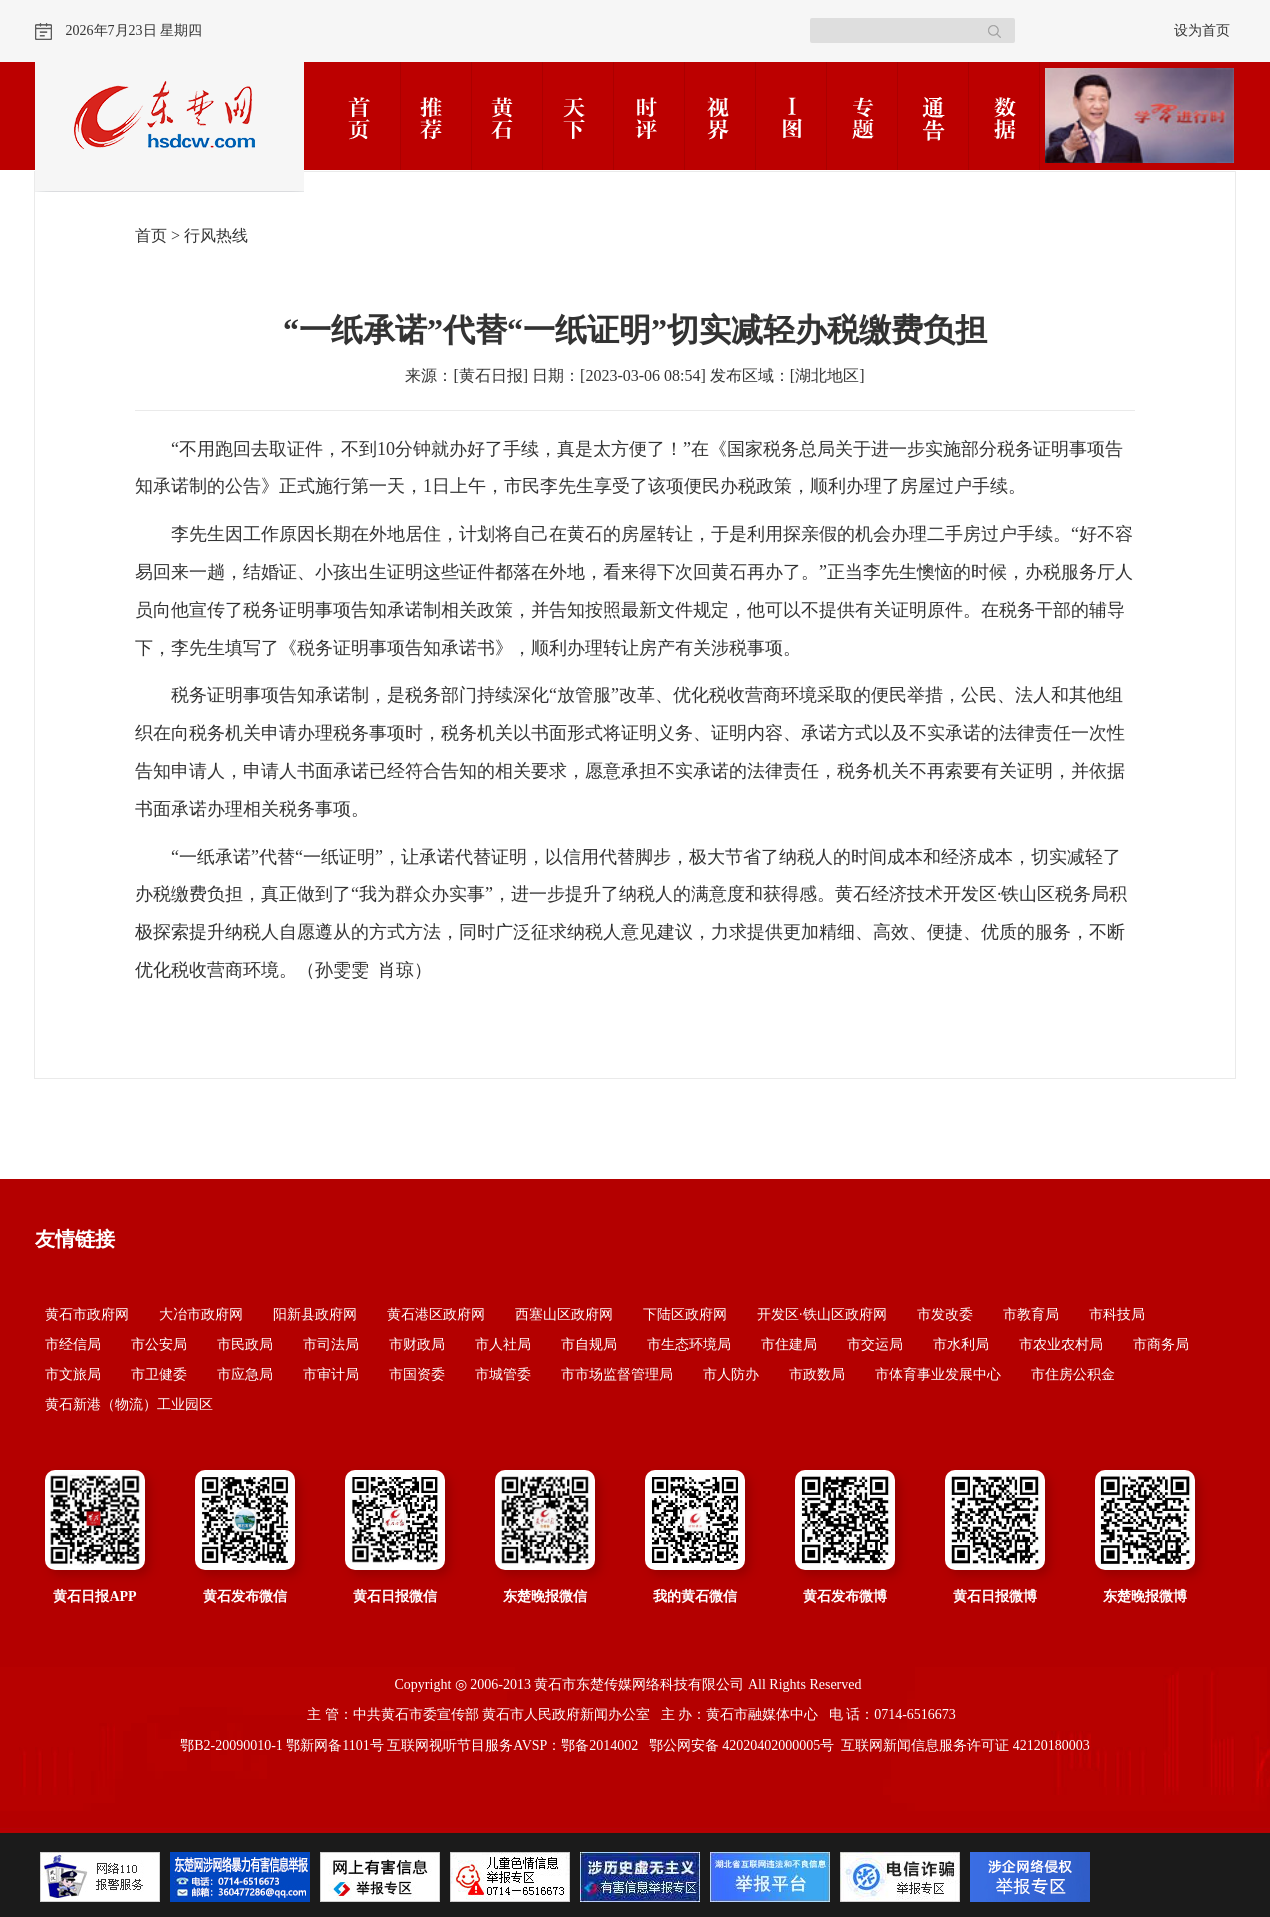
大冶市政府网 (201, 1314)
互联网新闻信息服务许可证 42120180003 (965, 1745)
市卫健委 (159, 1374)
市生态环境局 (689, 1344)
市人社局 (503, 1344)
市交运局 (875, 1344)
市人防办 (731, 1374)
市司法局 (331, 1344)
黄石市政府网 (87, 1314)
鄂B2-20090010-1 (231, 1745)
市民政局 (245, 1344)
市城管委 (503, 1374)
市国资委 (417, 1374)
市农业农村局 (1061, 1344)
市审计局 (331, 1374)
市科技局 (1117, 1314)
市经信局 (73, 1344)
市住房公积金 (1073, 1374)
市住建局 (789, 1344)
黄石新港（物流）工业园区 (129, 1404)
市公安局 (159, 1344)
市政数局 (817, 1374)
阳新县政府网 (315, 1314)
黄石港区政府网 (436, 1314)
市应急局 (245, 1374)
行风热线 (216, 235)
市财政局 (417, 1344)
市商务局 (1161, 1344)
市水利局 (961, 1344)
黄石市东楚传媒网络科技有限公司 (639, 1684)
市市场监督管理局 (617, 1374)
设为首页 (1202, 30)
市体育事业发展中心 (938, 1374)
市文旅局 (73, 1374)
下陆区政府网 (685, 1314)
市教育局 (1031, 1314)
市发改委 (945, 1314)
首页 (151, 235)
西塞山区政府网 (564, 1314)
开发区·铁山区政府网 (822, 1314)
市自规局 (589, 1344)
